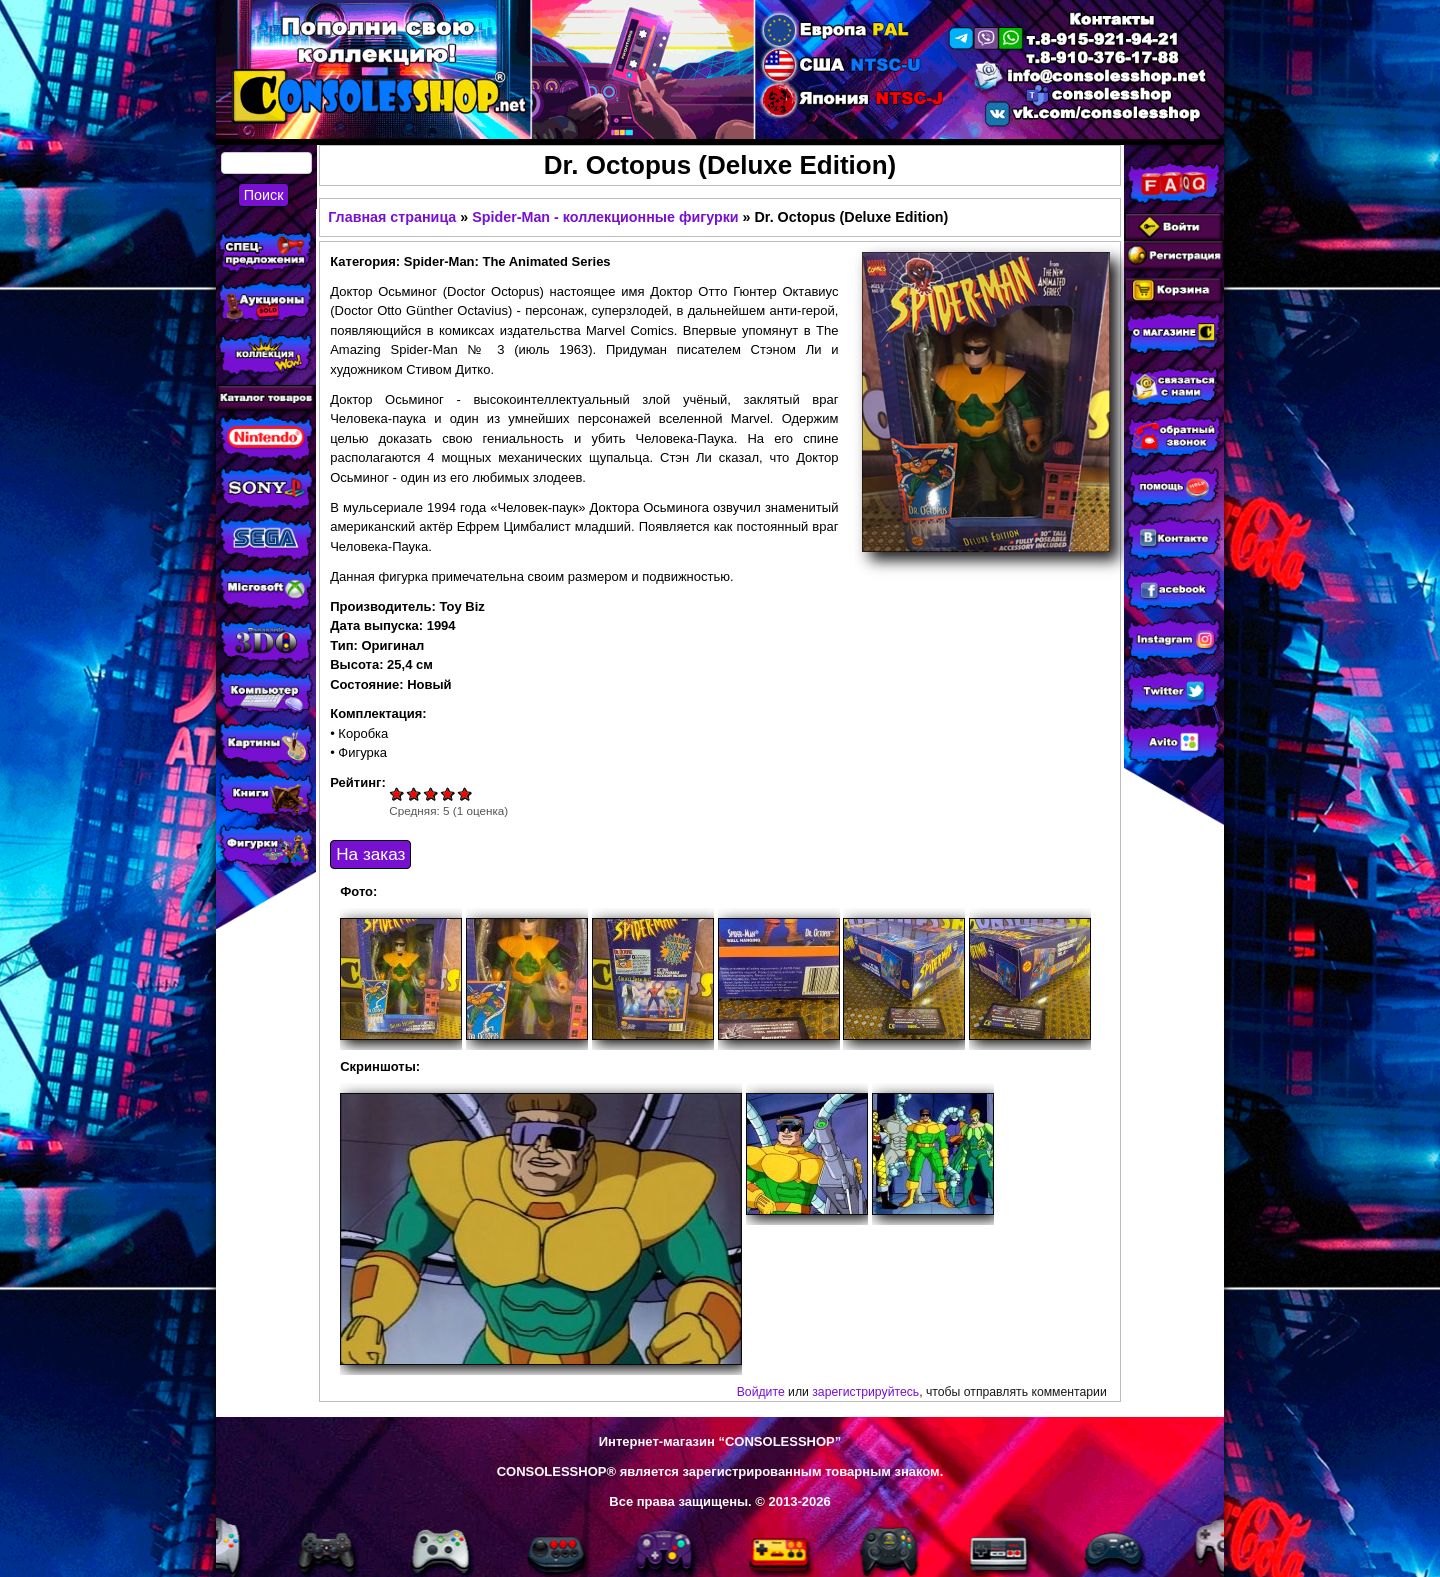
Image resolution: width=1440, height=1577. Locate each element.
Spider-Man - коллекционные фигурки (605, 217)
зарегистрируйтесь (865, 1392)
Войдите (761, 1392)
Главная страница (392, 217)
